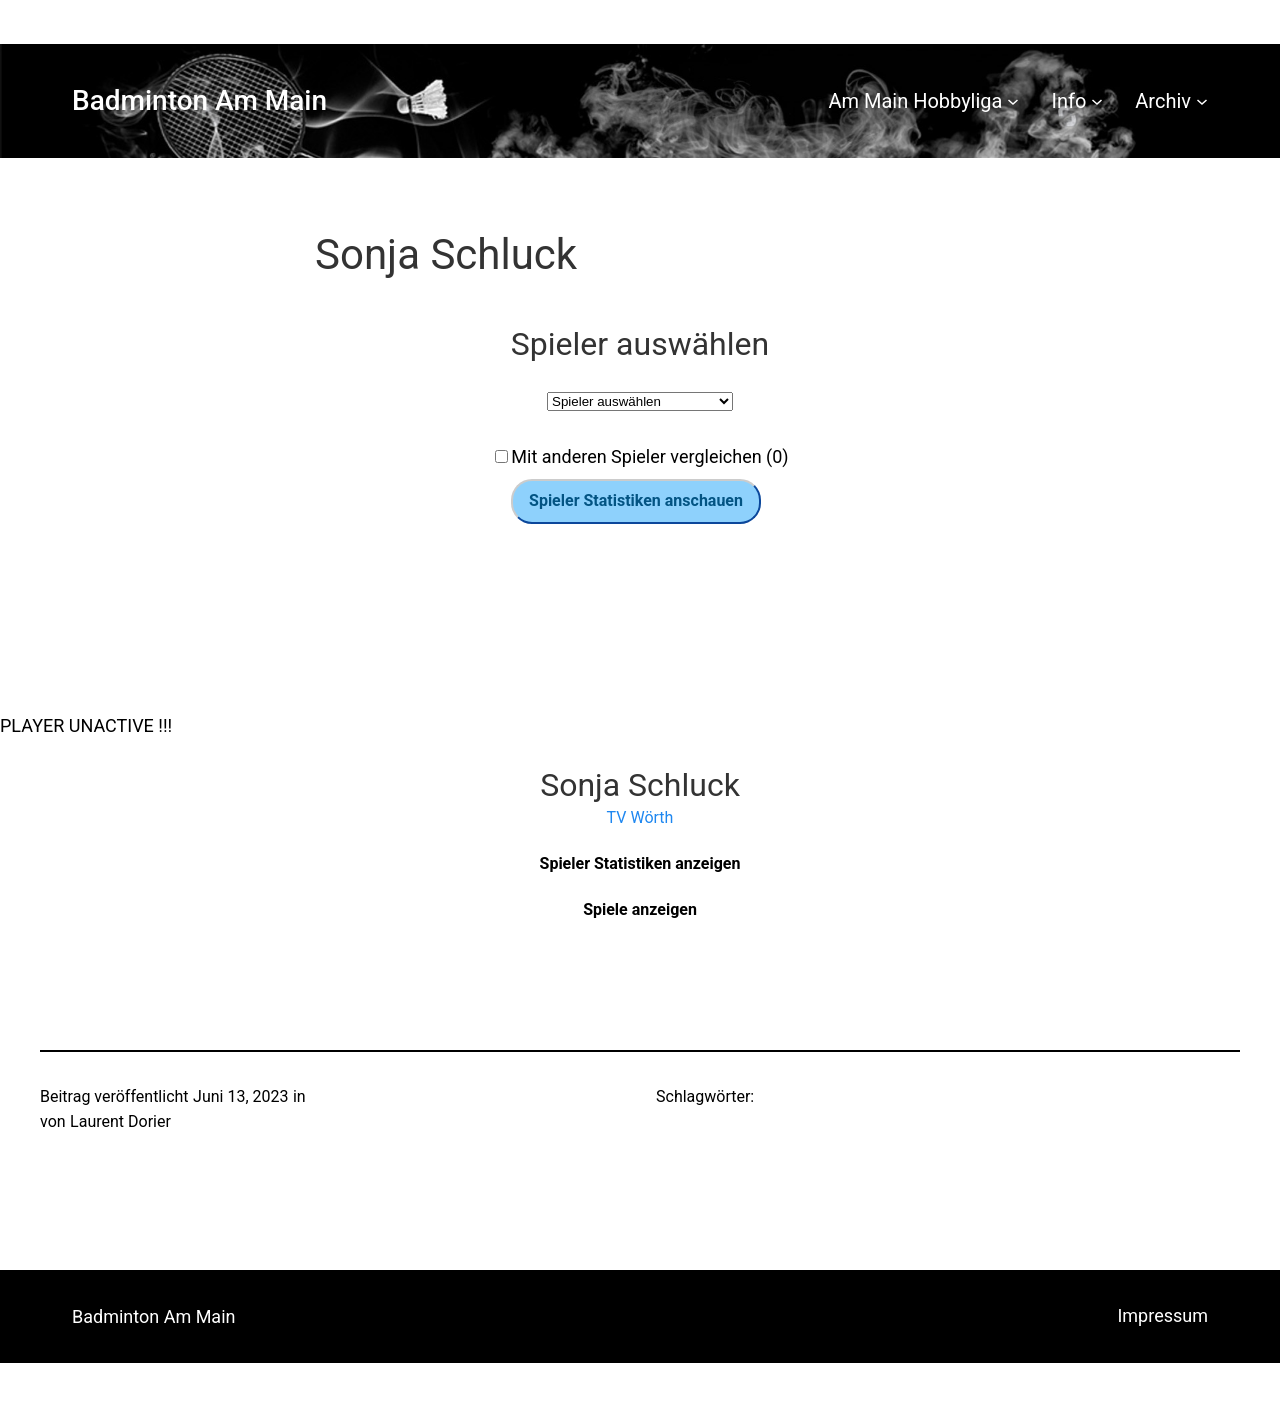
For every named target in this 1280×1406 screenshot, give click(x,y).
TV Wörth (640, 817)
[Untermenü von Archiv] (1202, 101)
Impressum (1162, 1315)
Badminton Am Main (199, 100)
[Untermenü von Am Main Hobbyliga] (1013, 101)
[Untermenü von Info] (1097, 101)
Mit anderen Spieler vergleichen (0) (649, 456)
